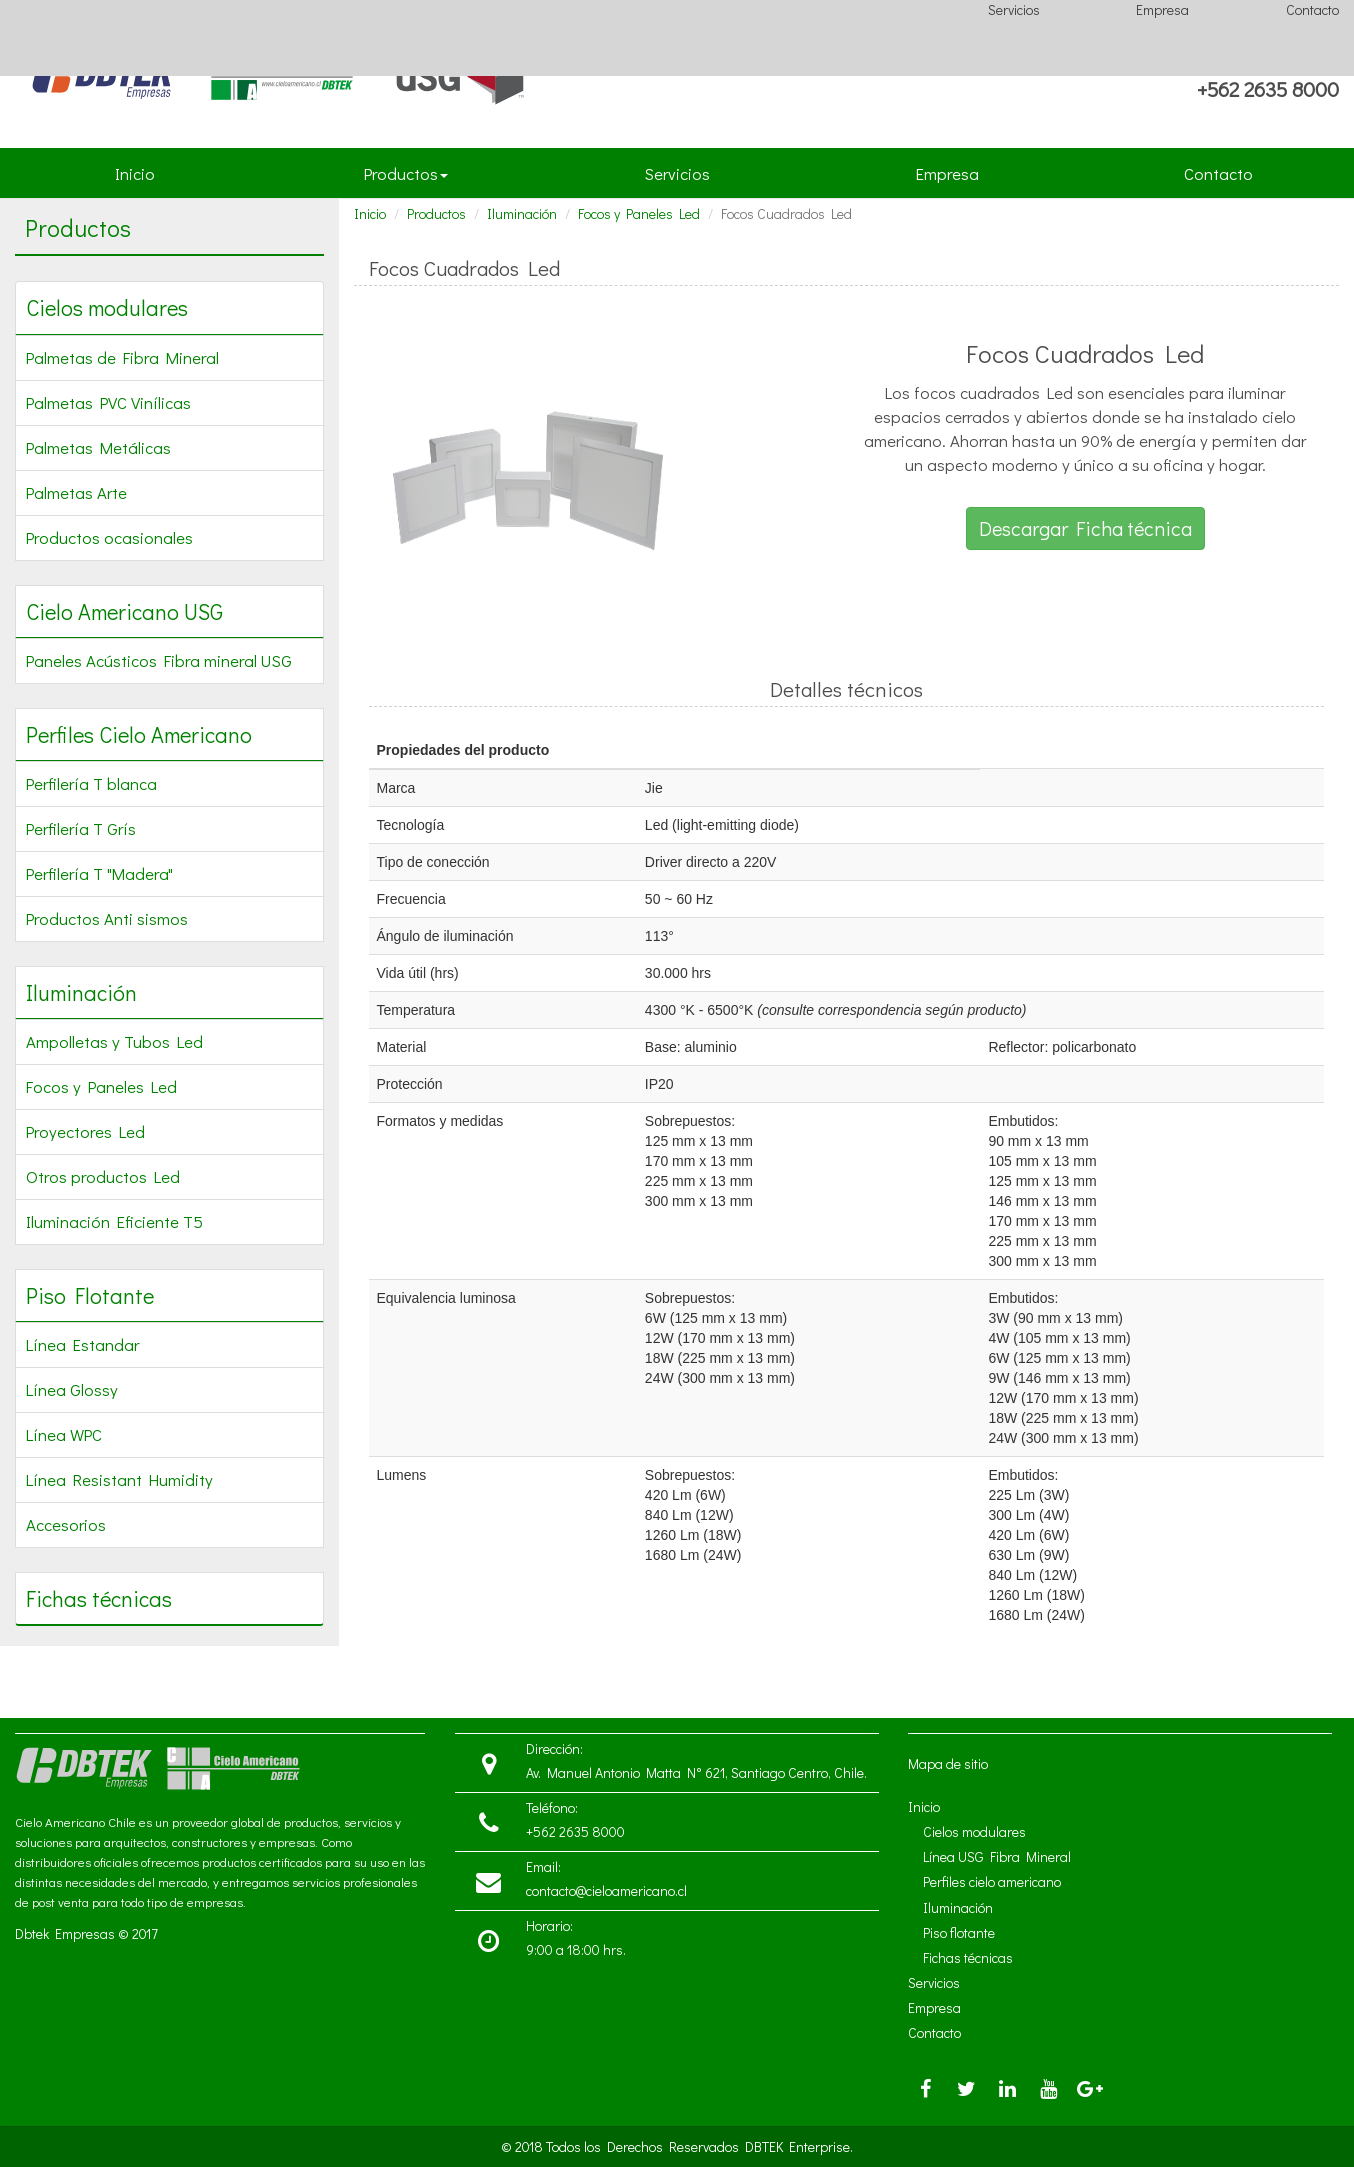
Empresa (1162, 9)
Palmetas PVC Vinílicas (108, 402)
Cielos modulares (107, 307)
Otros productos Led (103, 1176)
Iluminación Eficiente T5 (114, 1221)
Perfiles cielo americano (992, 1881)
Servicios (1014, 9)
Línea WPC (64, 1434)
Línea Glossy (72, 1389)
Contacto (1312, 9)
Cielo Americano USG (124, 611)
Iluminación (81, 992)
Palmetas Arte (76, 492)
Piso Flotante (90, 1295)
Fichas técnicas (99, 1598)
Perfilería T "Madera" (99, 873)
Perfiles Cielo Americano (139, 734)
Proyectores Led (85, 1131)
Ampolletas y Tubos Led (114, 1041)
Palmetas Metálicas (98, 447)
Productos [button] (406, 173)
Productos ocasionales (109, 537)
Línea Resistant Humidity (119, 1479)
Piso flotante (959, 1932)
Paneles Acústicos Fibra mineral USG (159, 660)
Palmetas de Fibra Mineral (122, 357)
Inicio (139, 179)
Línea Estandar (82, 1344)
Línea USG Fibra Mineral (997, 1856)
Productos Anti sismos (107, 918)
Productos (436, 213)
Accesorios (66, 1524)
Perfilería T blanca (91, 783)
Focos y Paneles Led (101, 1086)
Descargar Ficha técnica (1085, 528)
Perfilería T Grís (81, 828)
